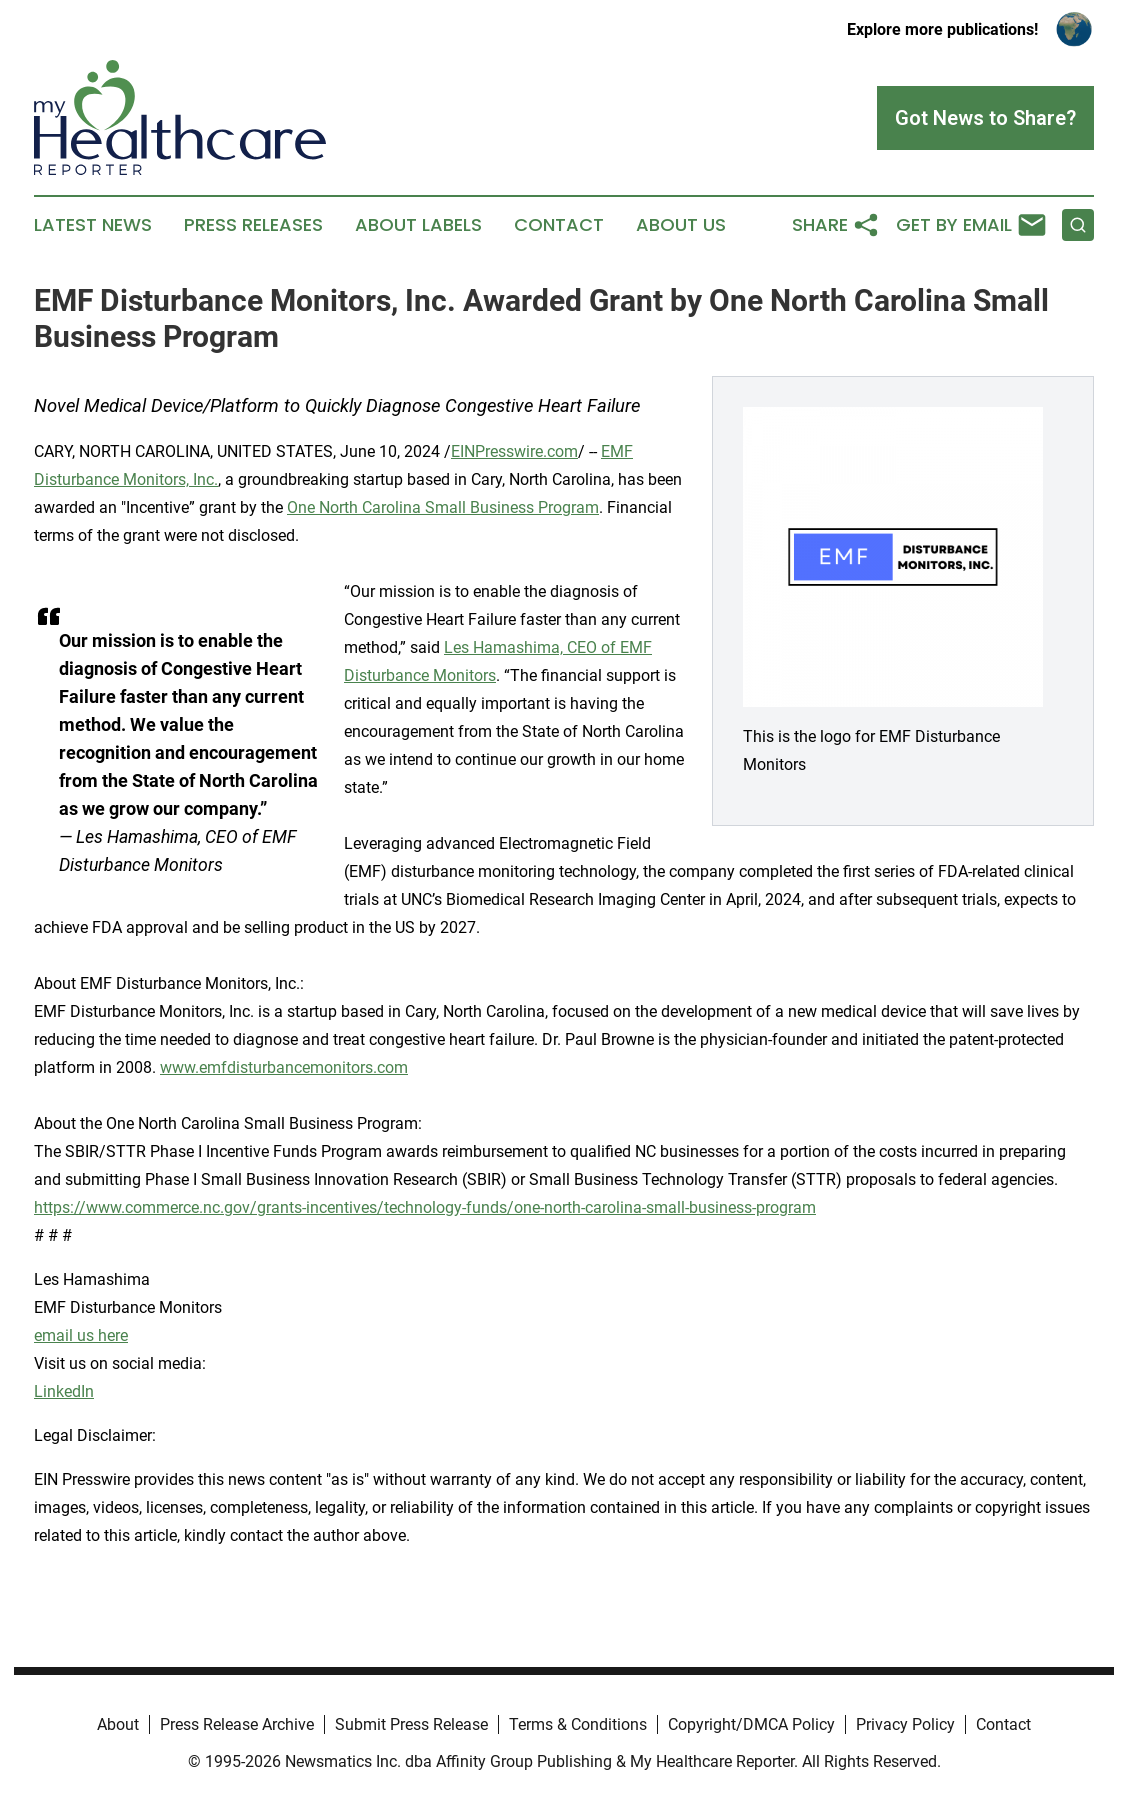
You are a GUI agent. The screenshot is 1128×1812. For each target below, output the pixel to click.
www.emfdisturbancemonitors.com (284, 1067)
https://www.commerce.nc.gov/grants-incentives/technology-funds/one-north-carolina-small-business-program (425, 1207)
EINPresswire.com (514, 451)
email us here (81, 1335)
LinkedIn (64, 1391)
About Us (681, 225)
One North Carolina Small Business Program (443, 507)
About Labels (418, 225)
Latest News (93, 225)
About (118, 1724)
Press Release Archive (237, 1724)
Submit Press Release (411, 1724)
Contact (559, 225)
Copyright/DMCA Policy (751, 1724)
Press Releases (253, 225)
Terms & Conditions (578, 1724)
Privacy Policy (905, 1724)
